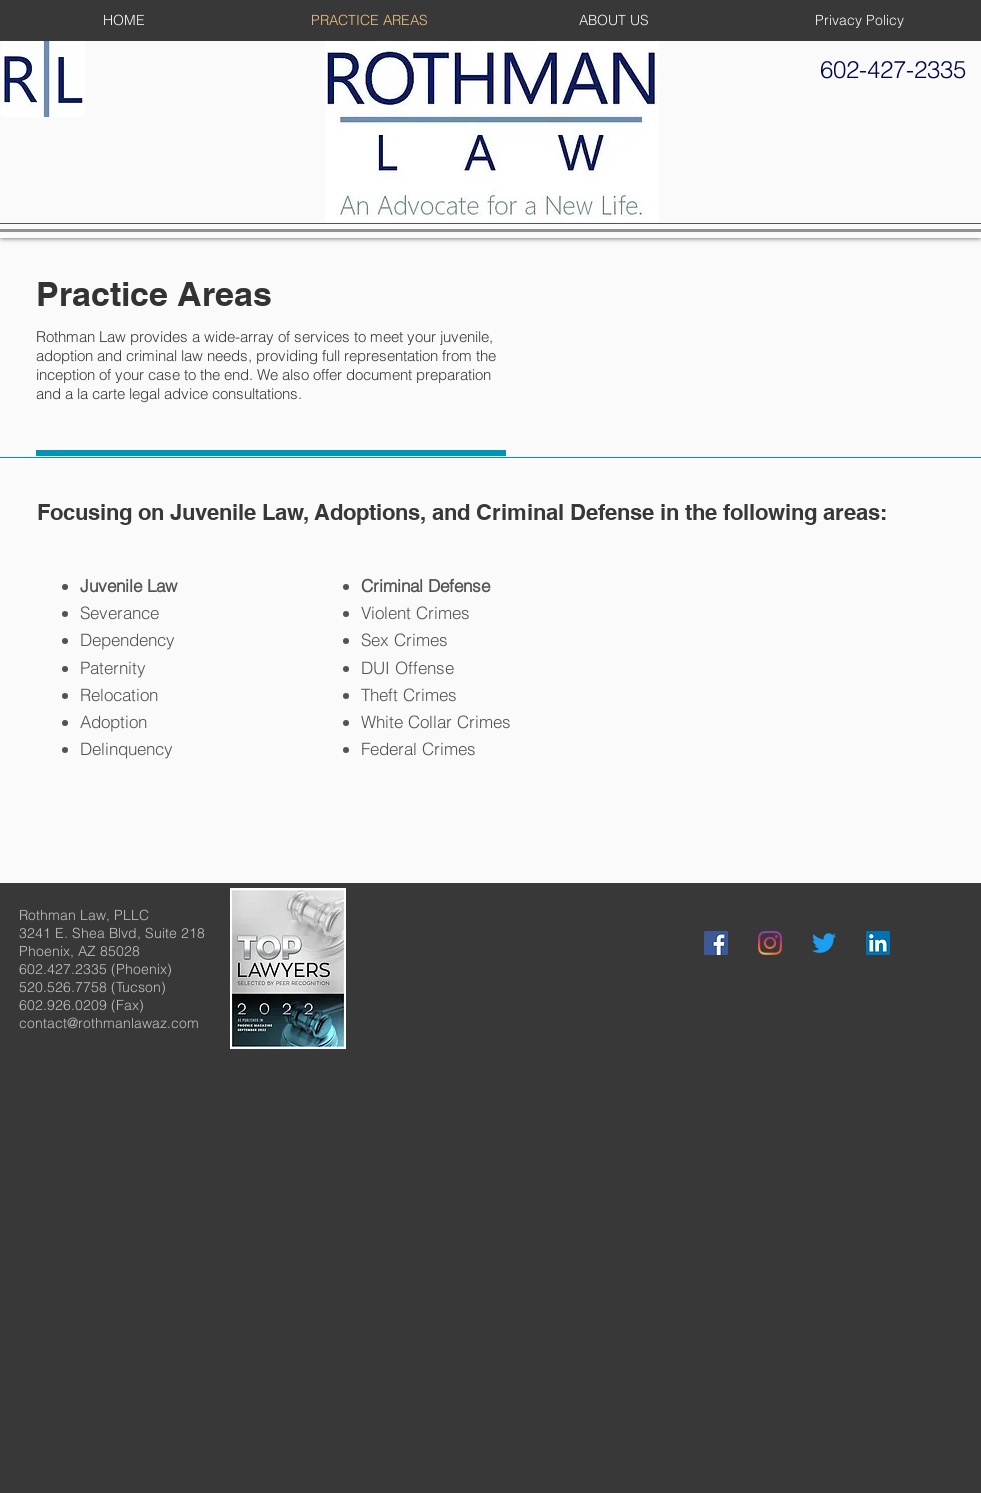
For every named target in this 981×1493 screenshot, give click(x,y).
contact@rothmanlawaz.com (109, 1023)
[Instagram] (770, 943)
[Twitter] (824, 943)
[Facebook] (716, 943)
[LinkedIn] (878, 943)
